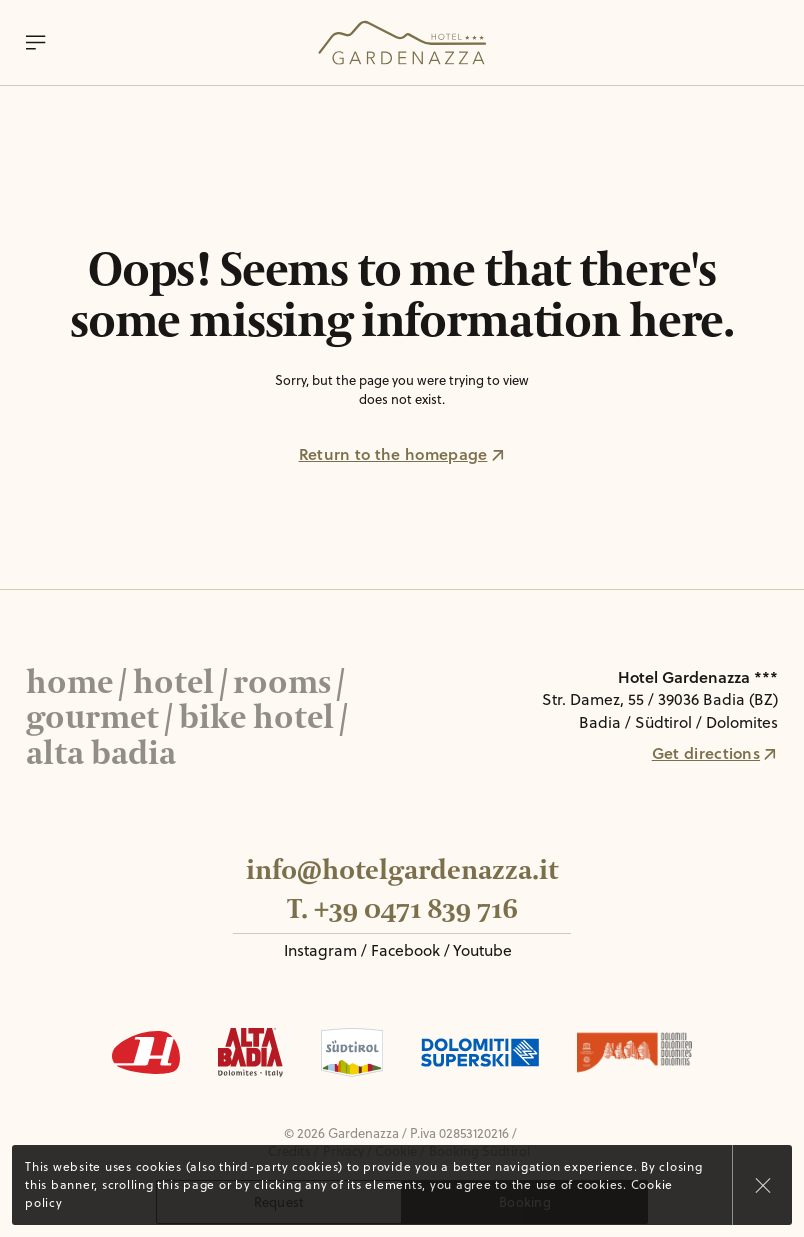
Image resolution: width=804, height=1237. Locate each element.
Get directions (715, 753)
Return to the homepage (402, 454)
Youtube (482, 950)
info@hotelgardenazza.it (402, 870)
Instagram (320, 950)
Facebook (405, 950)
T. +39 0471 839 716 (402, 909)
